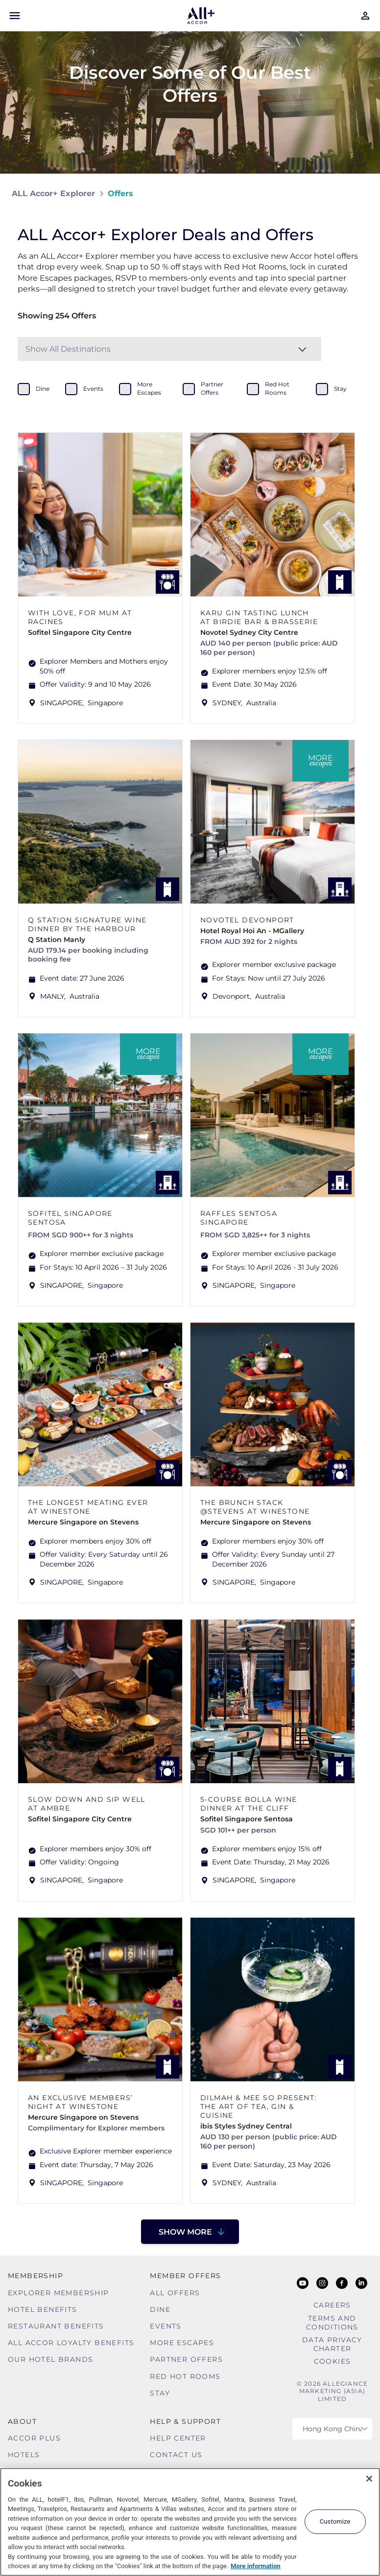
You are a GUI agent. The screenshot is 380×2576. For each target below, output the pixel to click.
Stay (160, 2393)
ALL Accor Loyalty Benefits (71, 2342)
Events (165, 2326)
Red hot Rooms (185, 2376)
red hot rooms (277, 388)
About (22, 2421)
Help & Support (185, 2421)
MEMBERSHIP (35, 2275)
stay (340, 388)
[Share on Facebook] (359, 193)
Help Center (178, 2438)
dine (42, 388)
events (93, 388)
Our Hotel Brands (50, 2359)
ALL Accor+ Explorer (53, 193)
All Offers (175, 2292)
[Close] (369, 2478)
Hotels (24, 2454)
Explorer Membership (58, 2292)
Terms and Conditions (332, 2322)
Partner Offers (186, 2359)
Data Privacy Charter (332, 2344)
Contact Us (176, 2454)
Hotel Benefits (42, 2309)
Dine (160, 2309)
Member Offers (185, 2275)
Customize (335, 2521)
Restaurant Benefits (56, 2326)
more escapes (149, 388)
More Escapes (182, 2342)
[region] (190, 2522)
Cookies (332, 2361)
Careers (332, 2305)
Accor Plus (34, 2438)
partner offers (212, 388)
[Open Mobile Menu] (15, 15)
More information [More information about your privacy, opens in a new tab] (256, 2566)
